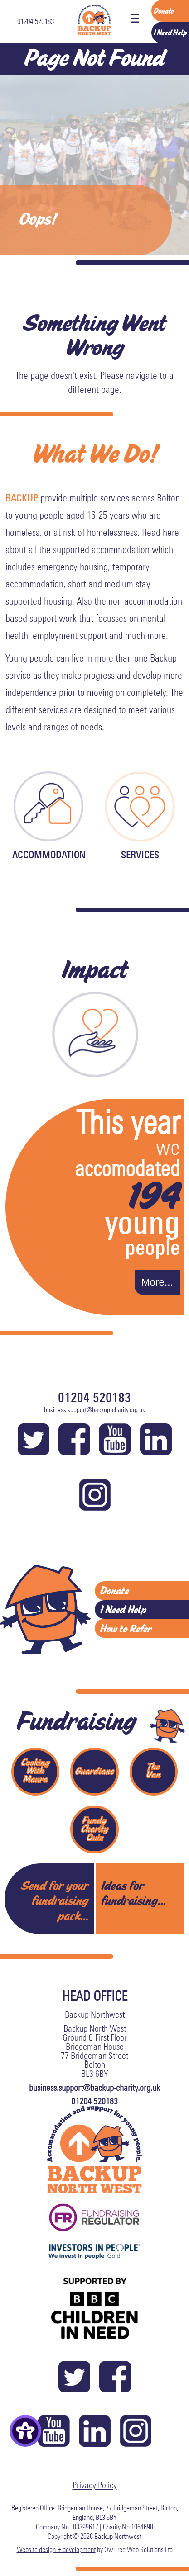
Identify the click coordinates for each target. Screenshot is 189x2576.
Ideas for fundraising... (133, 1893)
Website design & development (56, 2549)
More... (157, 1282)
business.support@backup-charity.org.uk (94, 1409)
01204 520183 (35, 21)
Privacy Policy (95, 2485)
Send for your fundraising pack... (54, 1901)
